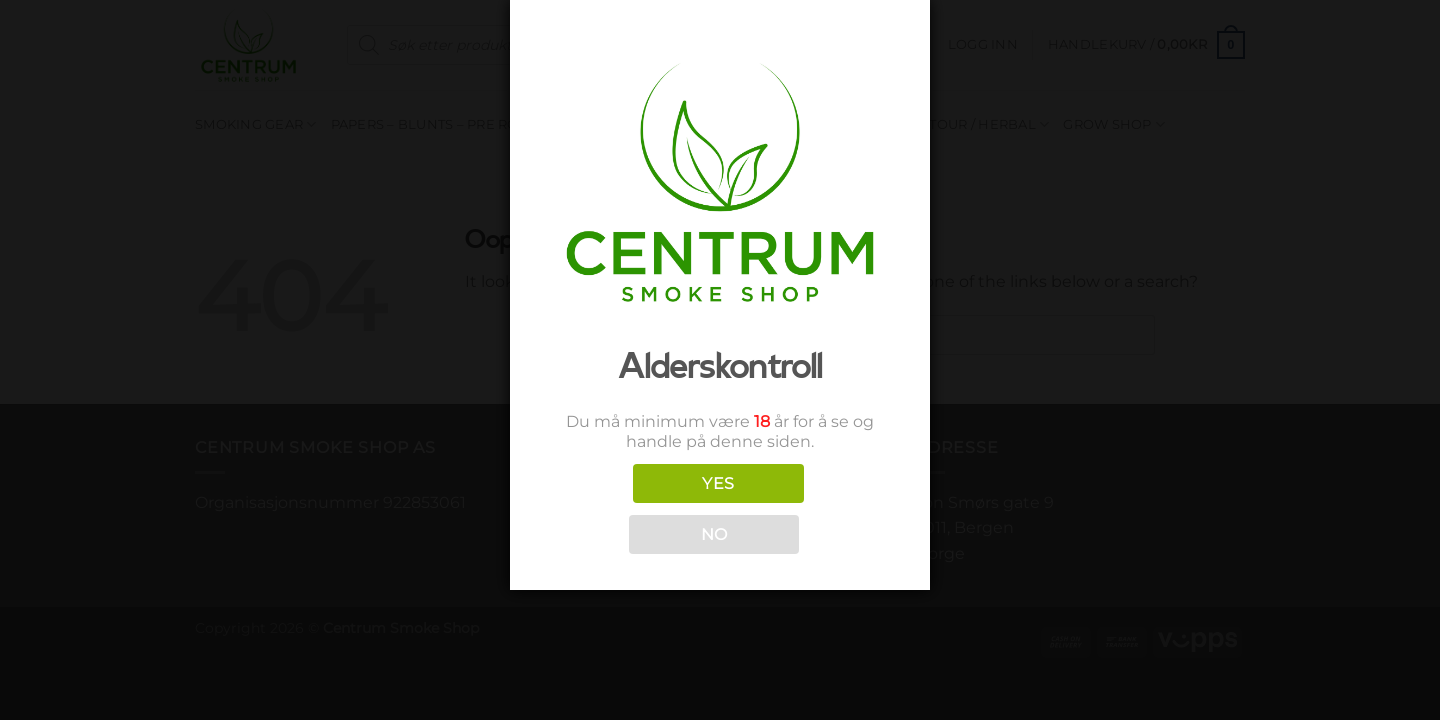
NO (714, 534)
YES (718, 483)
